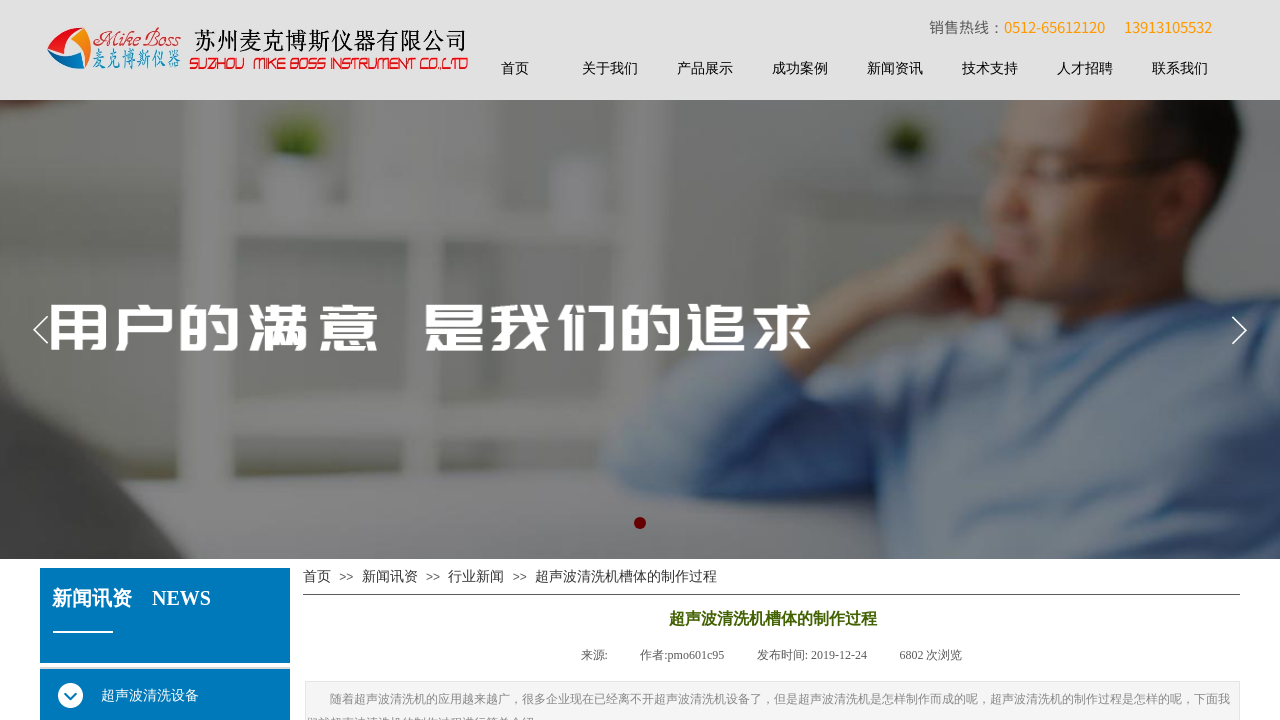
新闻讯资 (390, 576)
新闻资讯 (895, 68)
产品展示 (705, 68)
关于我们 (610, 68)
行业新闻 (476, 576)
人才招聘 (1085, 68)
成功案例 (800, 68)
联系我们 (1180, 68)
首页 (515, 68)
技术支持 (990, 68)
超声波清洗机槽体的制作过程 (626, 576)
